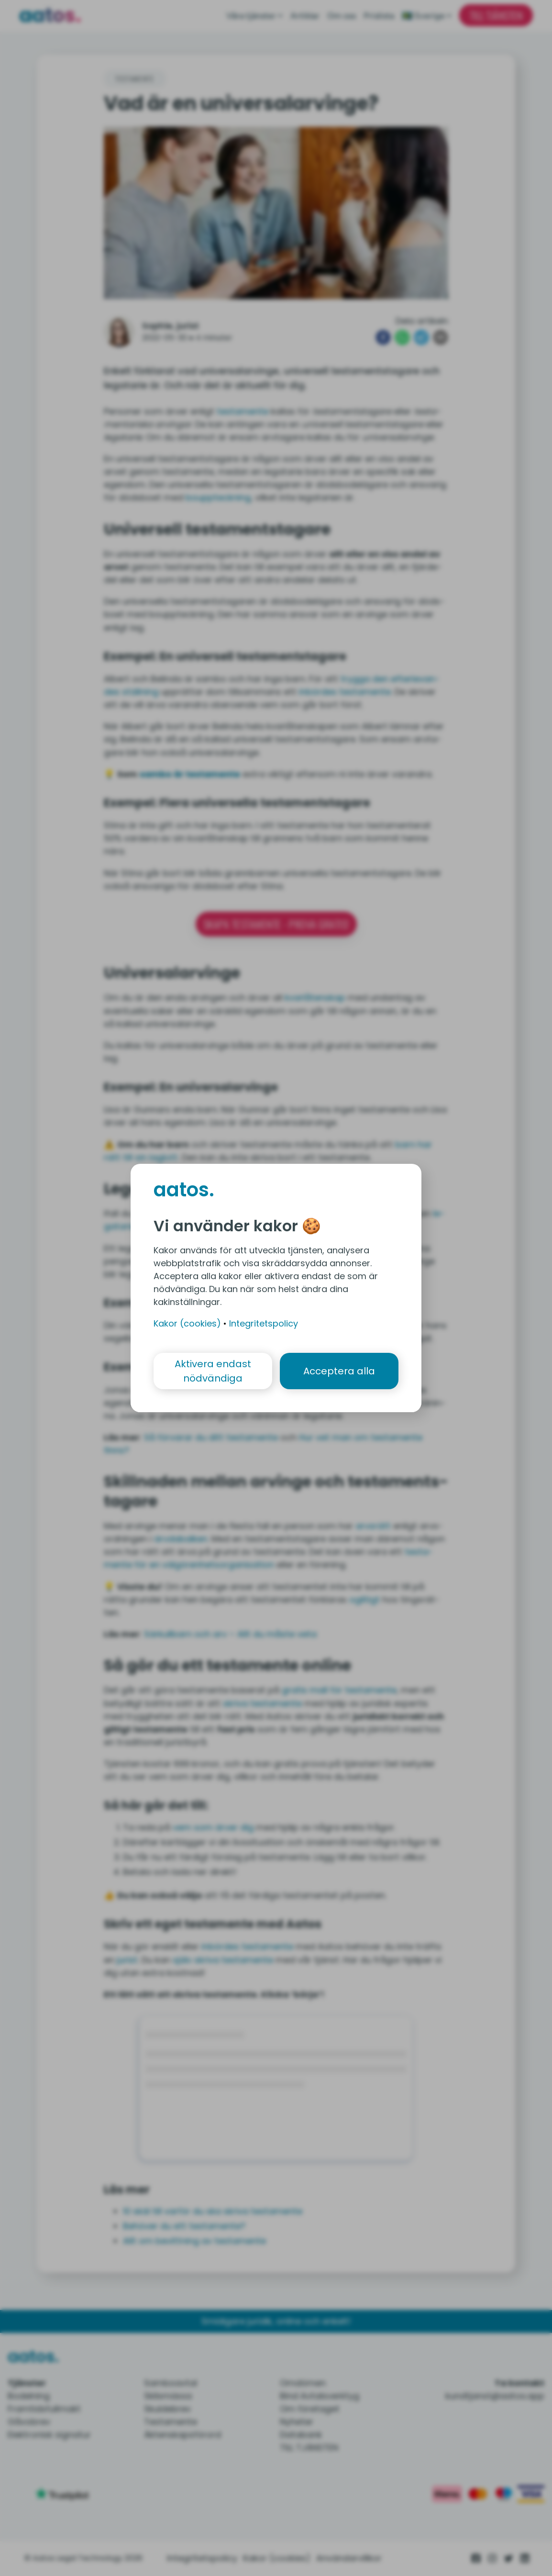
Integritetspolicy (263, 1323)
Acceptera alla (339, 1371)
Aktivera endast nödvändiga (213, 1371)
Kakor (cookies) (187, 1323)
